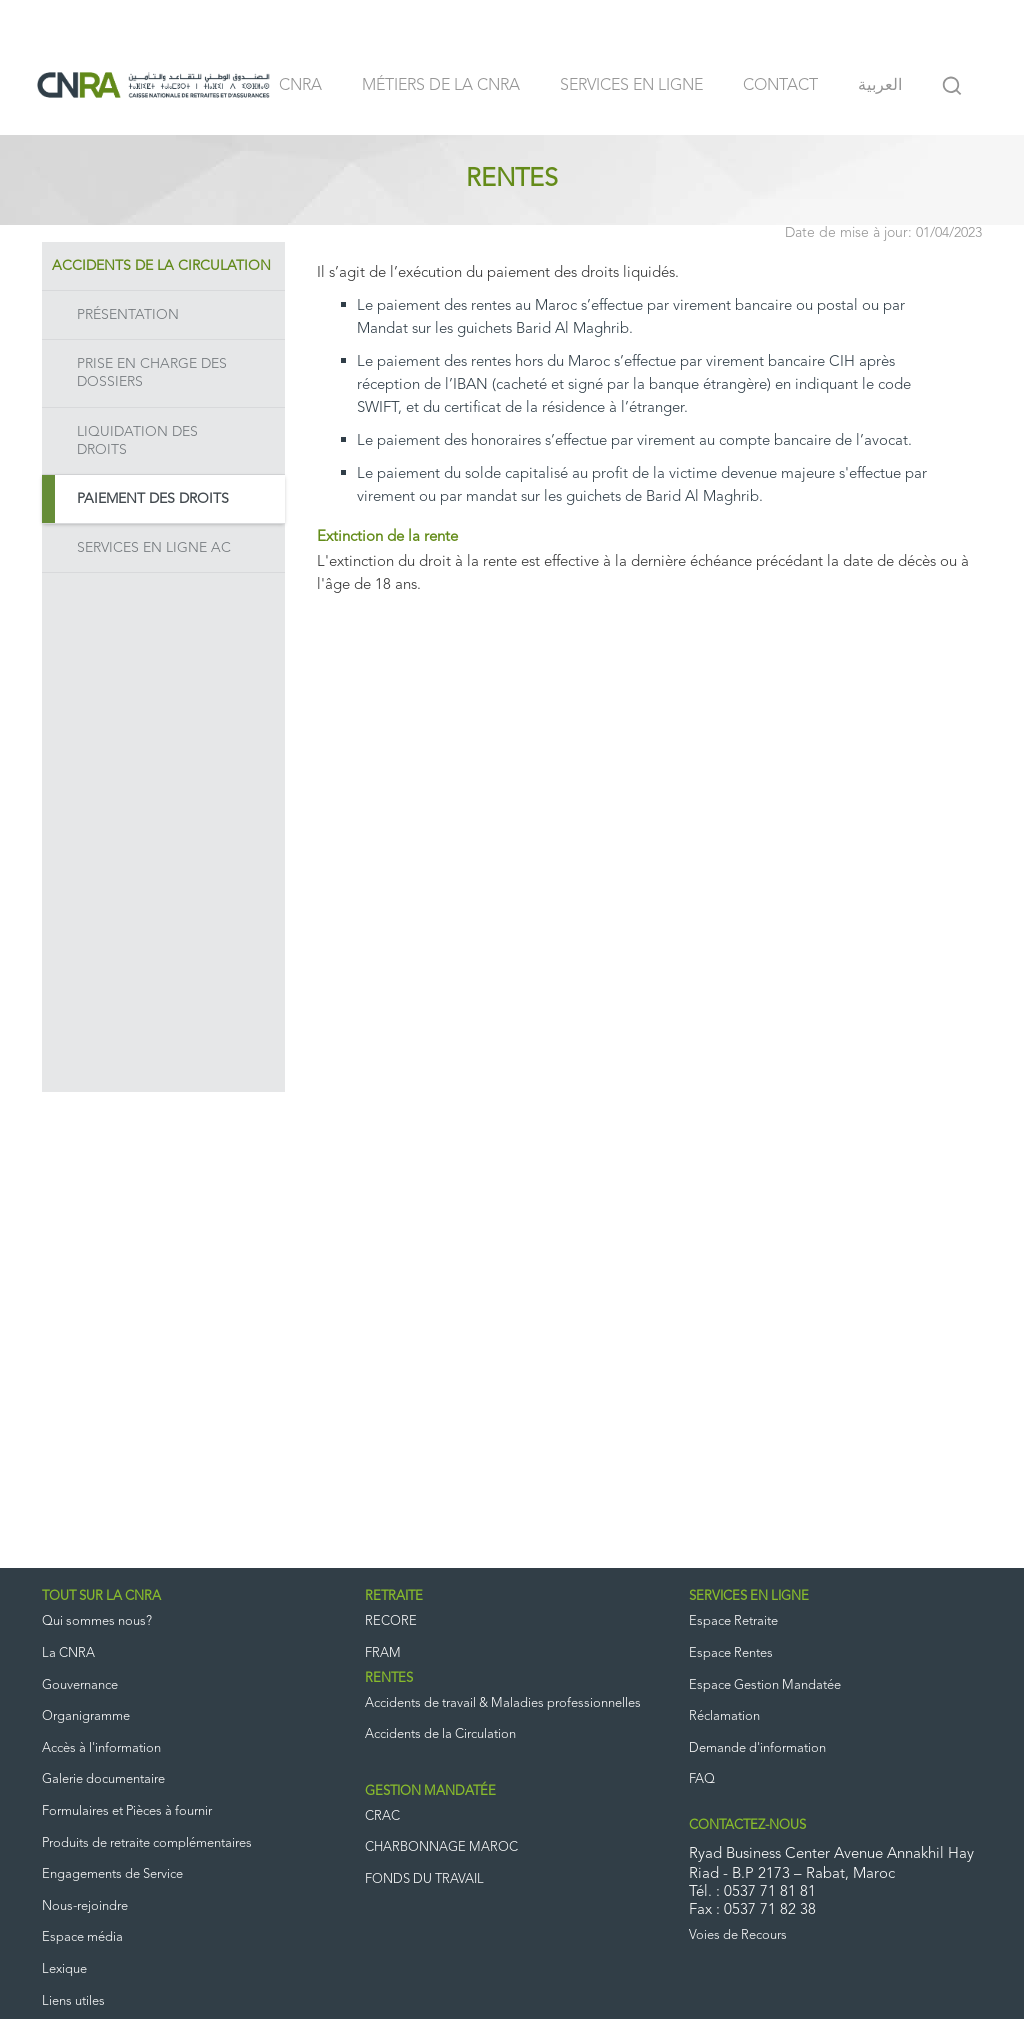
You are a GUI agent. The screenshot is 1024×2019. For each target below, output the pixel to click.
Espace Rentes (731, 1653)
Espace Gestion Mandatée (765, 1685)
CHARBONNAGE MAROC (441, 1847)
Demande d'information (757, 1748)
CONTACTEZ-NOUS (747, 1825)
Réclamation (724, 1716)
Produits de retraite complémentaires (147, 1843)
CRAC (382, 1816)
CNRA (300, 86)
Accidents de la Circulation (161, 266)
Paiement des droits (153, 499)
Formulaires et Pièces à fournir (127, 1811)
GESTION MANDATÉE (430, 1791)
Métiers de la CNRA (441, 86)
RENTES (389, 1678)
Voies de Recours (738, 1935)
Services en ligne (631, 86)
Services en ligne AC (154, 548)
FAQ (702, 1779)
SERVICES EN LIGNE (749, 1596)
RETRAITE (394, 1596)
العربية (880, 86)
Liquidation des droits (137, 441)
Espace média (82, 1937)
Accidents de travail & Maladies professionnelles (503, 1703)
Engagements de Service (112, 1874)
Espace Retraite (733, 1621)
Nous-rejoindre (85, 1906)
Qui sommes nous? (97, 1621)
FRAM (383, 1653)
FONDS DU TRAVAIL (424, 1879)
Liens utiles (73, 2001)
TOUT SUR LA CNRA (101, 1596)
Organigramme (86, 1716)
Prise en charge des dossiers (152, 373)
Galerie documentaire (103, 1779)
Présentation (128, 315)
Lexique (64, 1969)
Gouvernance (80, 1685)
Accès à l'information (101, 1748)
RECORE (391, 1621)
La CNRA (68, 1653)
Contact (780, 86)
